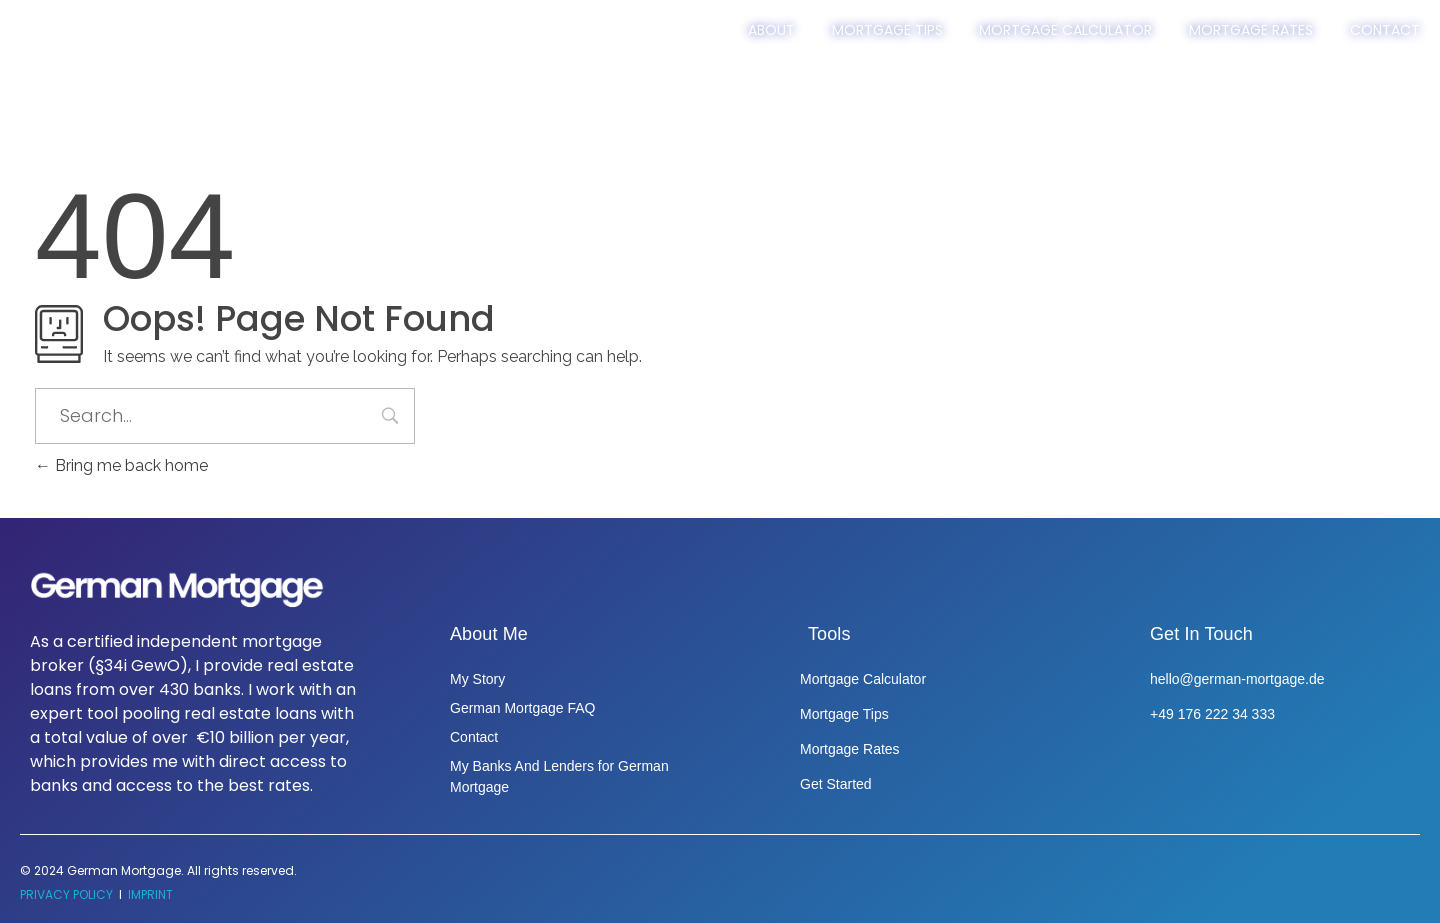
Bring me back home (121, 465)
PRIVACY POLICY (66, 894)
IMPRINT (150, 894)
